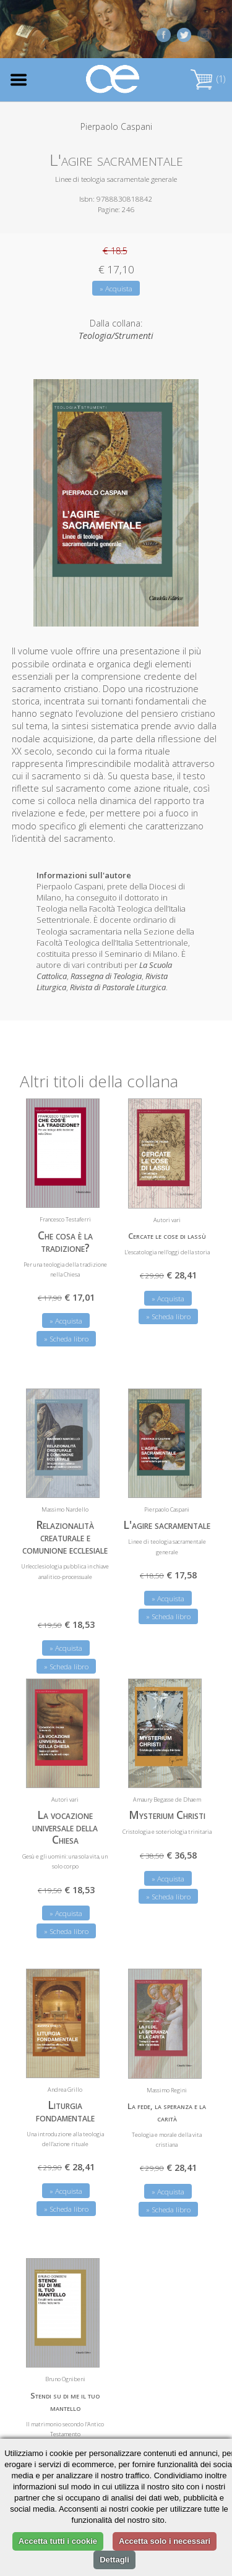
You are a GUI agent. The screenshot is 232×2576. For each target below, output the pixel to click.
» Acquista (116, 288)
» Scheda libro (66, 1336)
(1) (208, 79)
